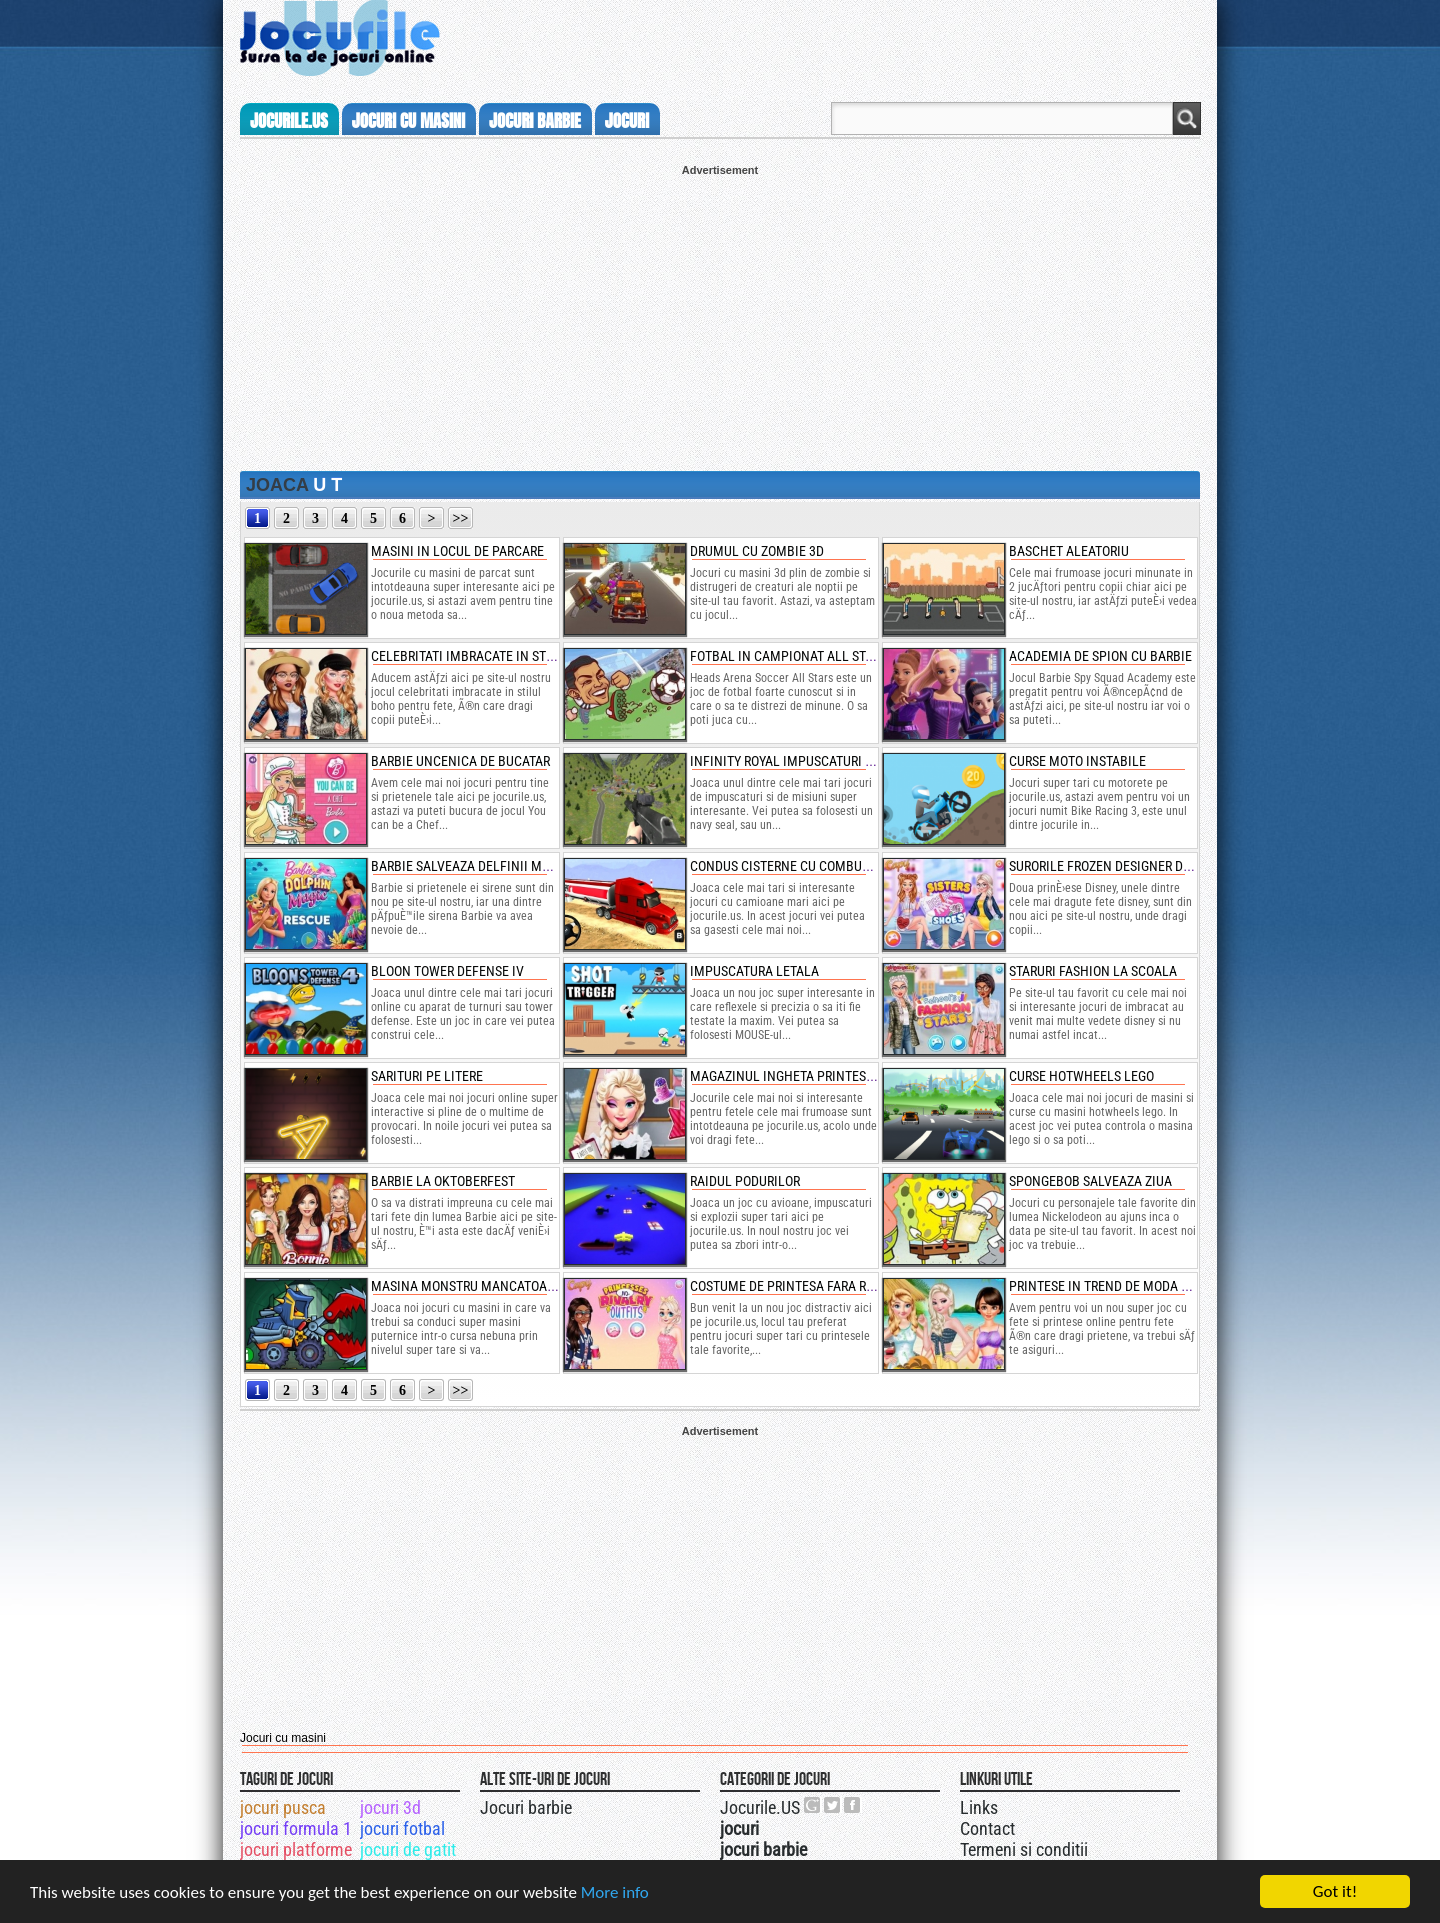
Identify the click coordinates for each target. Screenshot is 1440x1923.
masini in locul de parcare (457, 551)
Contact (987, 1828)
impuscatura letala (754, 971)
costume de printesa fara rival (791, 1286)
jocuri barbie (535, 121)
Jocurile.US (760, 1807)
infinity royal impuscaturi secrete (802, 761)
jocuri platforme (296, 1849)
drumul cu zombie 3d (757, 551)
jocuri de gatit (408, 1849)
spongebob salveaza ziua (1090, 1181)
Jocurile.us (289, 121)
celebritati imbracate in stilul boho (489, 656)
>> (461, 518)
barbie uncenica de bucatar (460, 761)
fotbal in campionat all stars (788, 656)
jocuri (627, 121)
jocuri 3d (390, 1807)
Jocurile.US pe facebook (853, 1805)
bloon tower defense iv (447, 971)
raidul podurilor (745, 1181)
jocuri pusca (283, 1807)
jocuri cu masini (408, 121)
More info (615, 1892)
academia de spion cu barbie (1100, 656)
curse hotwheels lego (1081, 1076)
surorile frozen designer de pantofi (1126, 866)
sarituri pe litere (427, 1076)
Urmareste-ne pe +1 (813, 1805)
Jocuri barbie (526, 1807)
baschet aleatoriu (1069, 551)
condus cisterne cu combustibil (794, 866)
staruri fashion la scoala (1093, 971)
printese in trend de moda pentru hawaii (1141, 1286)
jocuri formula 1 (296, 1828)
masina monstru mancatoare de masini (498, 1286)
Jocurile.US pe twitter (833, 1805)
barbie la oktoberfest (443, 1181)
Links (979, 1807)
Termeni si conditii (1024, 1849)
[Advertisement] (720, 316)
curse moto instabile (1077, 761)
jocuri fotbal (402, 1828)
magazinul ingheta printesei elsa (799, 1076)
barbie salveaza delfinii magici (472, 866)
